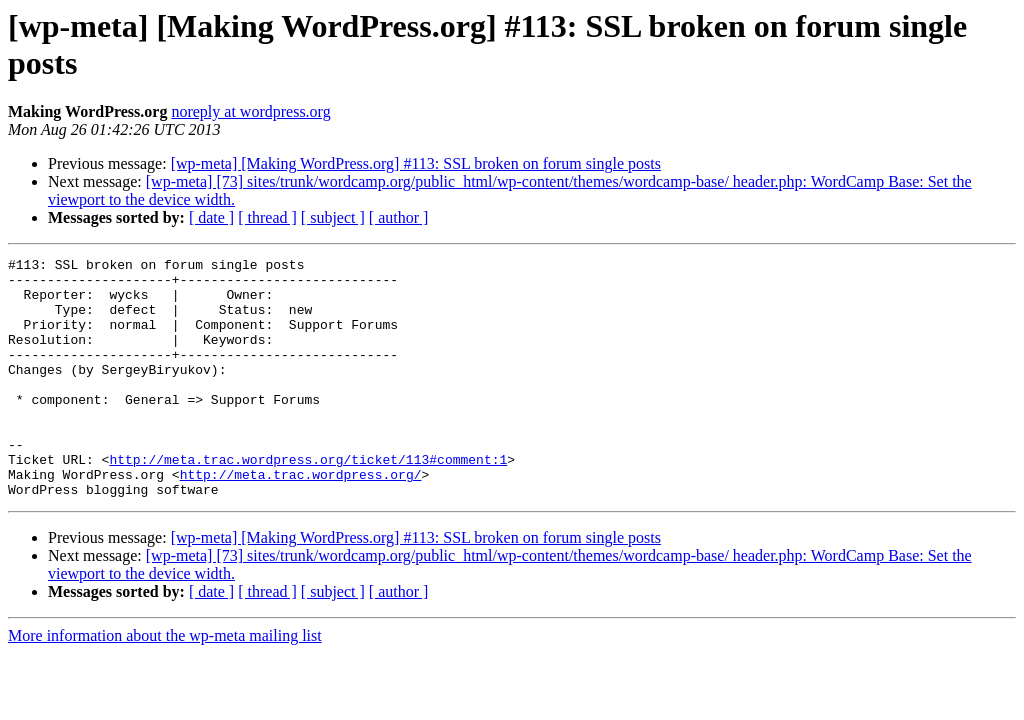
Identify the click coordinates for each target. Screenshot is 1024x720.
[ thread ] (267, 217)
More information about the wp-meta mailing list (165, 683)
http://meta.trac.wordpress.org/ (301, 519)
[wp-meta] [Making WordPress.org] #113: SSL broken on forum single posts (416, 163)
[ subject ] (333, 217)
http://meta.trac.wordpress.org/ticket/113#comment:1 (308, 501)
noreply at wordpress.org (250, 111)
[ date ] (211, 217)
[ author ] (399, 217)
